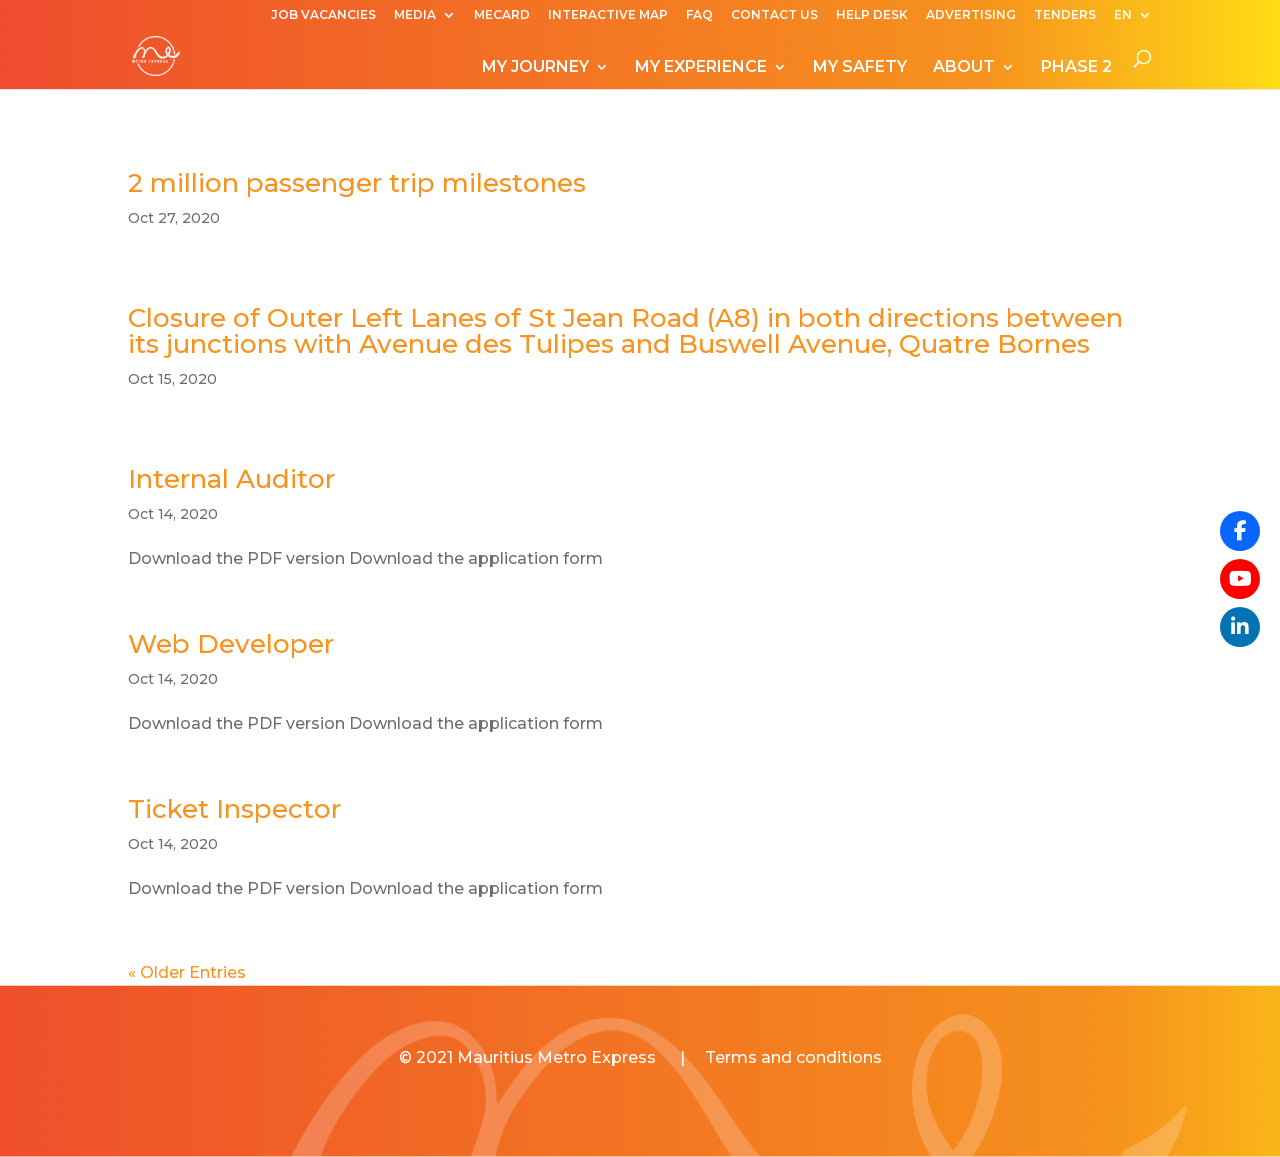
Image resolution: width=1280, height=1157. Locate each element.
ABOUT (964, 68)
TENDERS (1065, 15)
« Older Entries (187, 972)
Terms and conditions (793, 1057)
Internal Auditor (231, 479)
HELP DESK (872, 15)
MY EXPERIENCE (701, 68)
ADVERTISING (971, 15)
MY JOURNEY (535, 68)
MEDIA (415, 15)
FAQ (699, 15)
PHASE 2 (1076, 68)
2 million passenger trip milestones (357, 183)
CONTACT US (774, 15)
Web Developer (231, 644)
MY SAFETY (860, 68)
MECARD (502, 15)
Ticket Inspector (234, 809)
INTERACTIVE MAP (608, 15)
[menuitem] (1133, 19)
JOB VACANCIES (323, 15)
